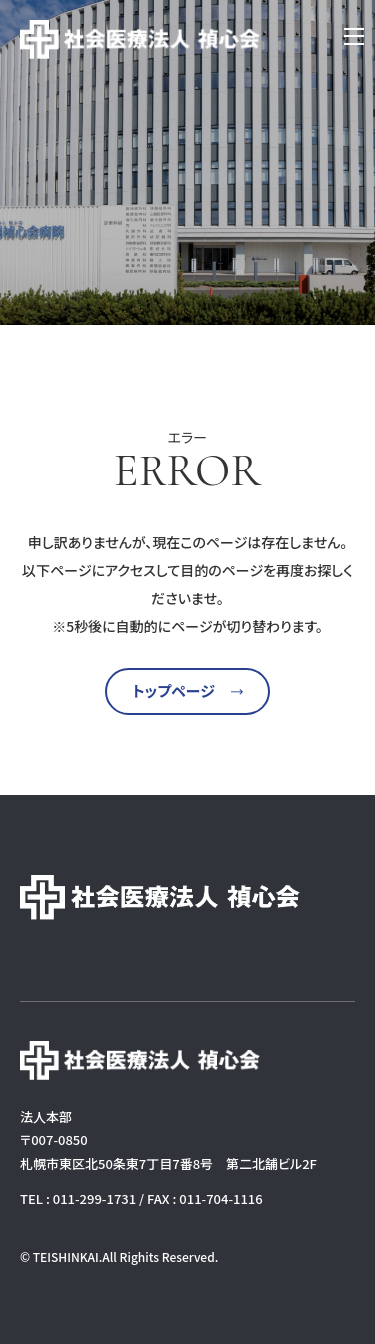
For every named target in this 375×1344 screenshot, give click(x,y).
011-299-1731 (94, 1198)
